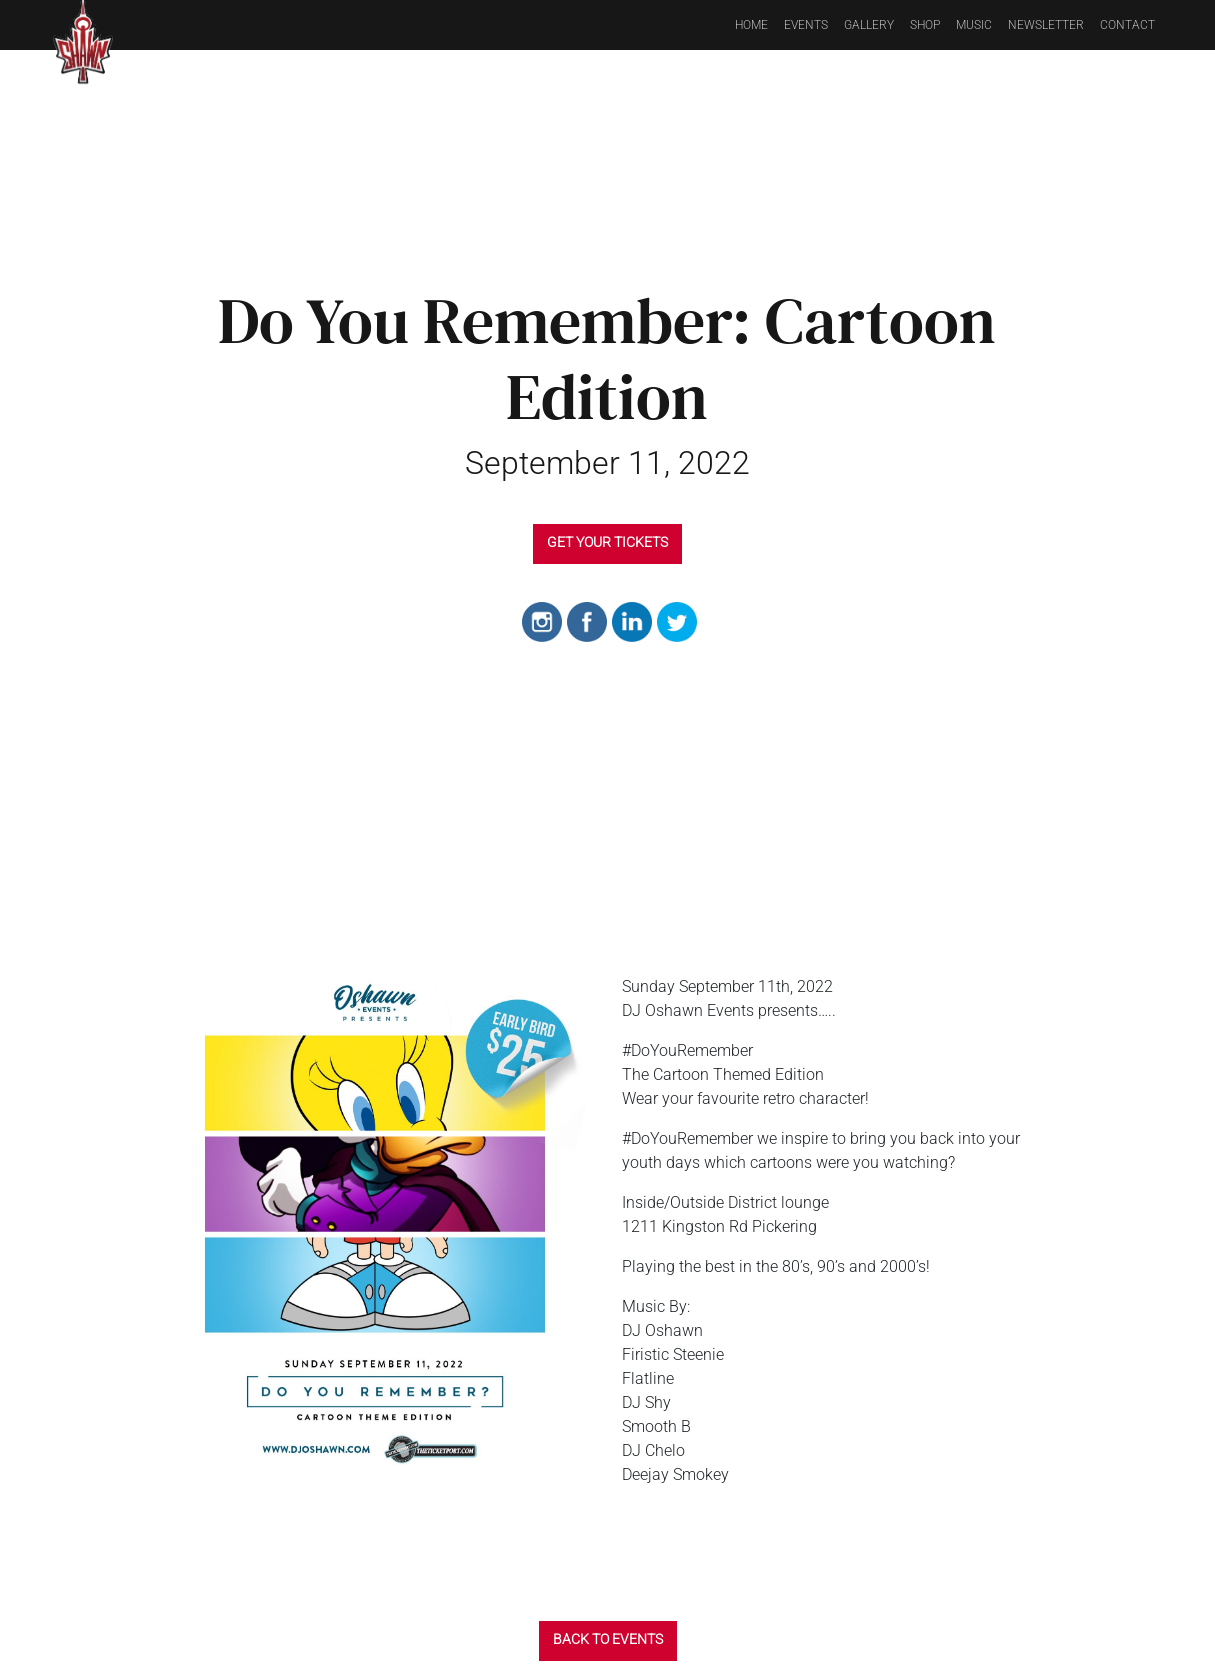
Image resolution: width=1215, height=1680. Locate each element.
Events (806, 25)
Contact (1127, 25)
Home (751, 25)
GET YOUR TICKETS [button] (607, 542)
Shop (925, 25)
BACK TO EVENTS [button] (608, 1639)
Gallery (869, 25)
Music (974, 25)
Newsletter (1046, 25)
